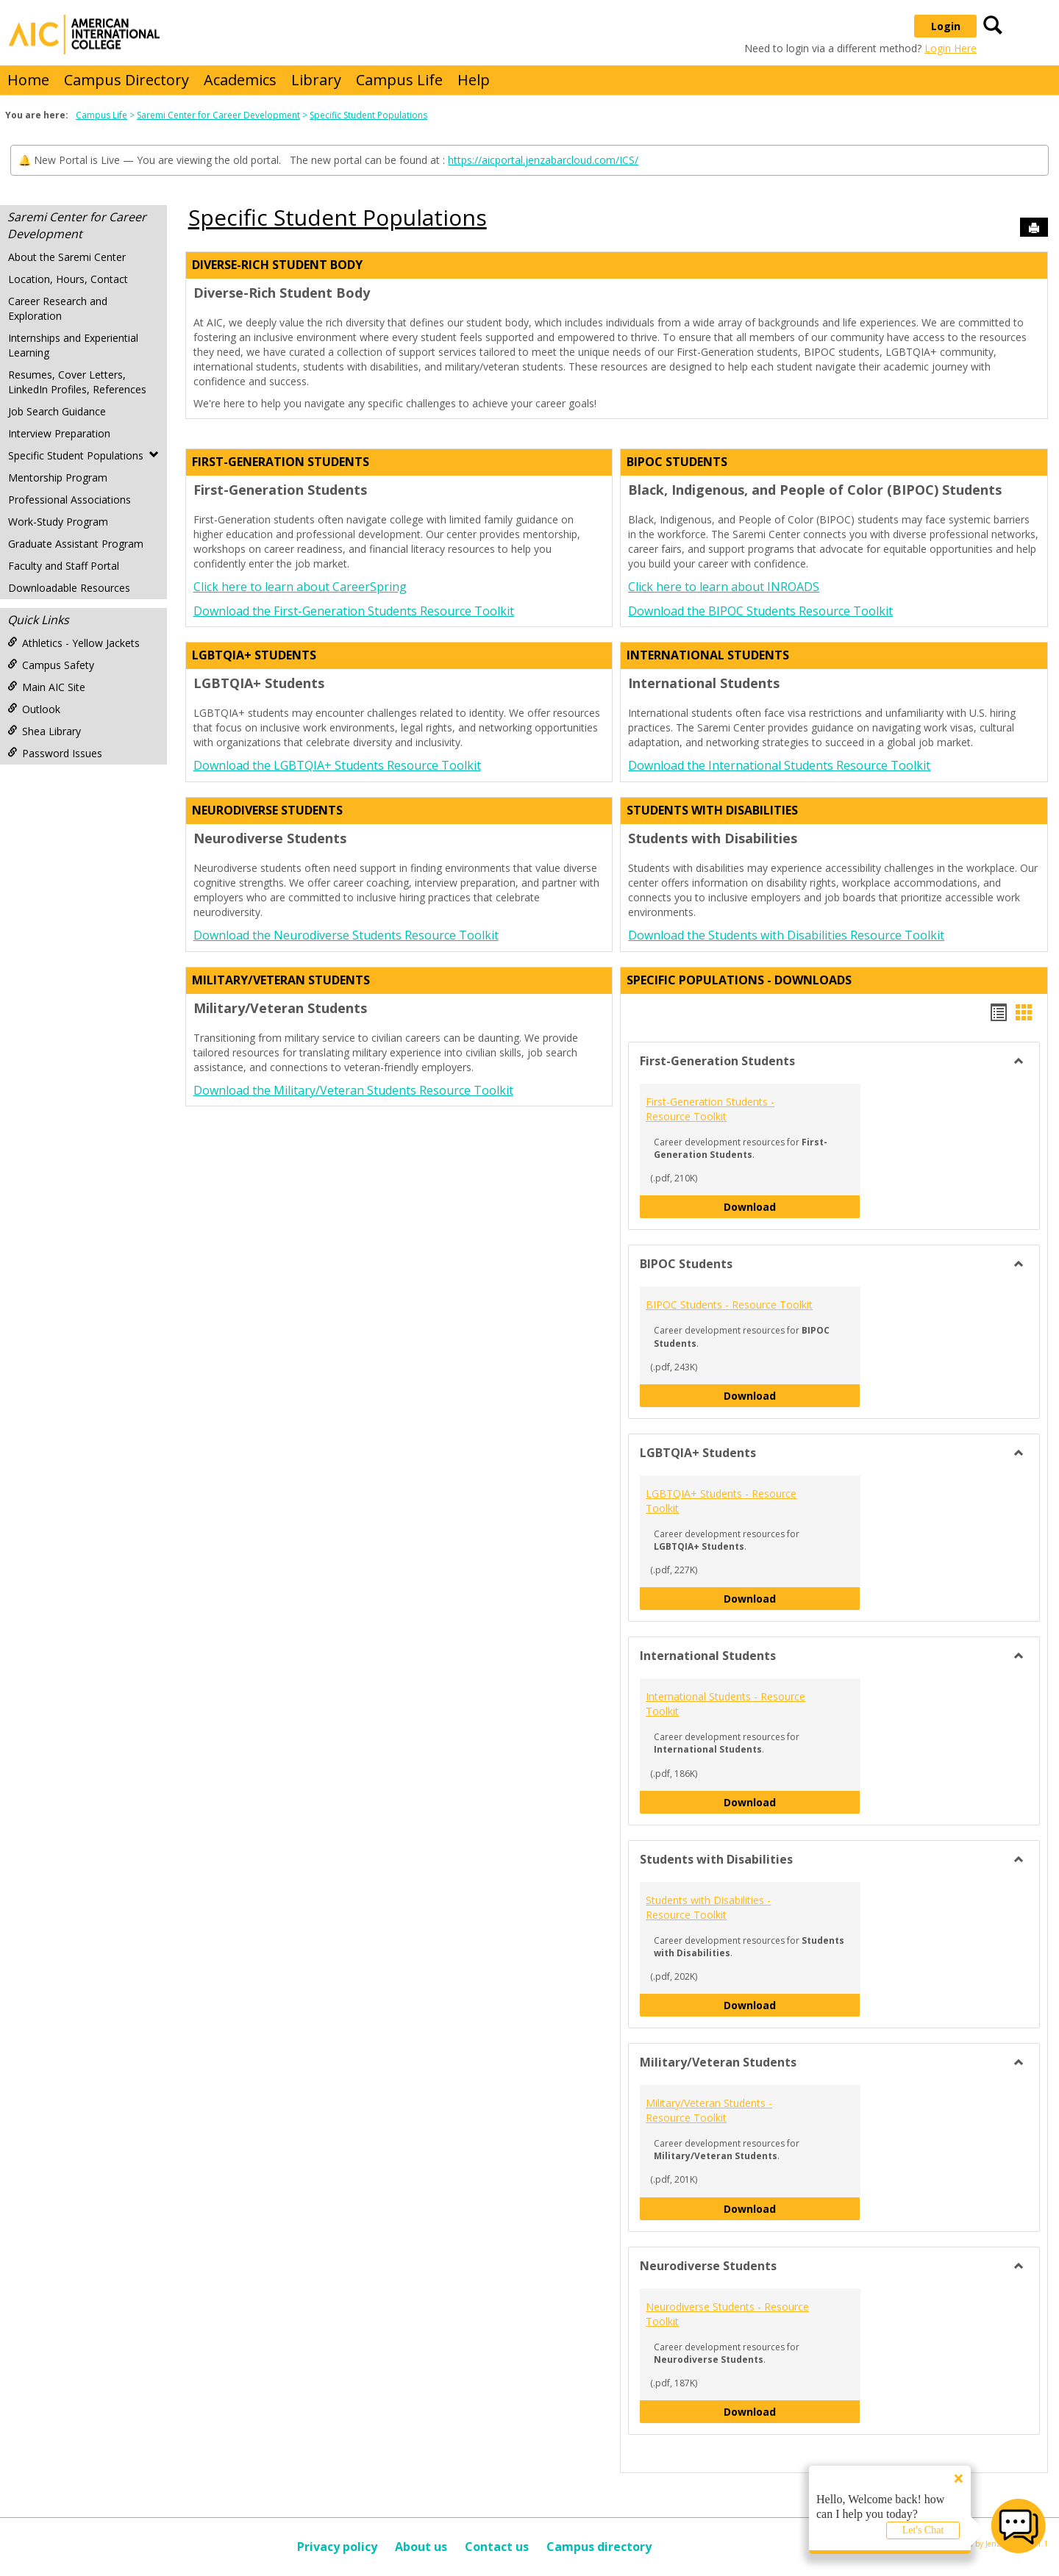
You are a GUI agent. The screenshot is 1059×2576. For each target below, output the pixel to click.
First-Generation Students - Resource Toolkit (710, 1109)
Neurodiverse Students (267, 810)
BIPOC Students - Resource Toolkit (729, 1305)
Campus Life (399, 80)
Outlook (33, 709)
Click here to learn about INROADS (723, 587)
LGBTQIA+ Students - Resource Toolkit (721, 1500)
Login (945, 26)
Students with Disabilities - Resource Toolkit (708, 1907)
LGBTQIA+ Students (254, 655)
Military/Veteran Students (281, 980)
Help (473, 80)
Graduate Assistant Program (75, 544)
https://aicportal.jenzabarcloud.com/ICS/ (543, 160)
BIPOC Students (677, 462)
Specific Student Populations (368, 115)
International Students (708, 655)
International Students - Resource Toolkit (725, 1703)
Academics (240, 80)
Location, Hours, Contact (68, 279)
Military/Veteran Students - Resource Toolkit (709, 2110)
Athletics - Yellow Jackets (73, 643)
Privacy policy (337, 2547)
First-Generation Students (280, 462)
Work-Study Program (58, 522)
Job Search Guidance (57, 411)
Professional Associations (69, 500)
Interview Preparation (59, 433)
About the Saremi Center (67, 257)
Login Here (950, 48)
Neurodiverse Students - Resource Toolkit (727, 2314)
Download (792, 1206)
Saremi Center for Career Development (218, 115)
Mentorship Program (57, 477)
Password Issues (54, 753)
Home (28, 80)
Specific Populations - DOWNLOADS (739, 980)
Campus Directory (126, 80)
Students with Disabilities (712, 810)
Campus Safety (50, 665)
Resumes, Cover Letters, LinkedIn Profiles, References (77, 382)
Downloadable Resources (69, 588)
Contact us (497, 2547)
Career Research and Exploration (57, 308)
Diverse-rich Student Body (277, 265)
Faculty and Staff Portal (63, 566)
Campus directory (599, 2547)
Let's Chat (923, 2530)
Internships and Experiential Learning (73, 345)
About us (421, 2547)
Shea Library (44, 731)
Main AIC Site (46, 687)
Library (316, 80)
